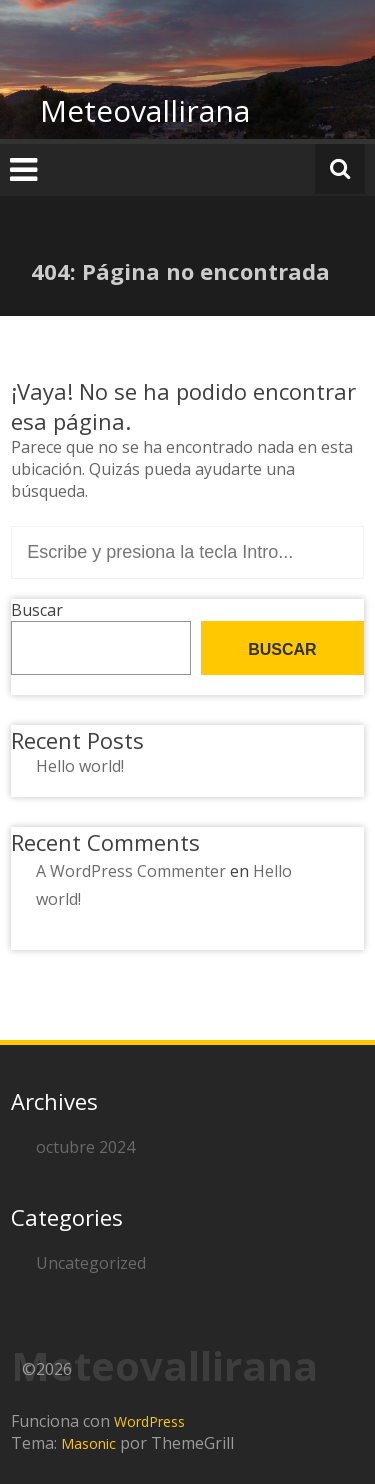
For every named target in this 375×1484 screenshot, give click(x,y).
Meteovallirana (145, 110)
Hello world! (80, 766)
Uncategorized (91, 1263)
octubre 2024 (85, 1147)
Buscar (37, 610)
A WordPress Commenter (131, 871)
